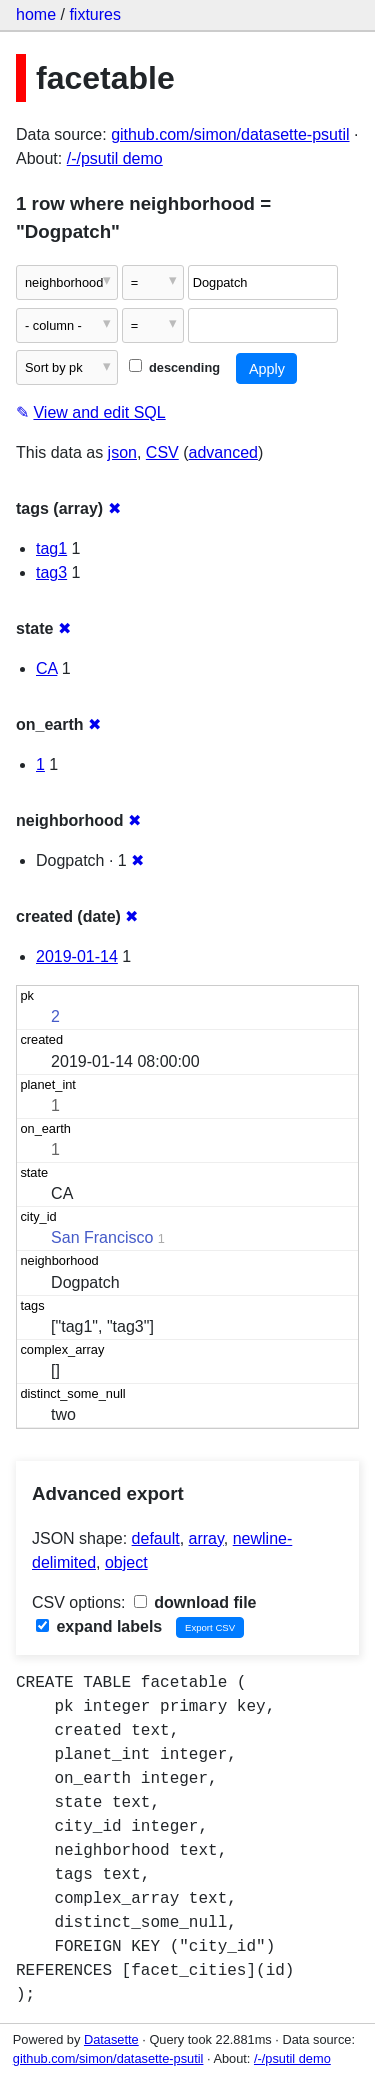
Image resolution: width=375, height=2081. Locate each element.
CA (46, 668)
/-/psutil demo (115, 158)
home (36, 14)
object (126, 1562)
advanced (223, 452)
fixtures (95, 14)
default (156, 1538)
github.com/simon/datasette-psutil (230, 134)
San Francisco (102, 1237)
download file (195, 1602)
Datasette (111, 2039)
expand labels (99, 1626)
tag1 (51, 548)
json (122, 452)
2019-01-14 (77, 956)
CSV (162, 452)
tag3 (51, 572)
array (206, 1538)
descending (174, 367)
